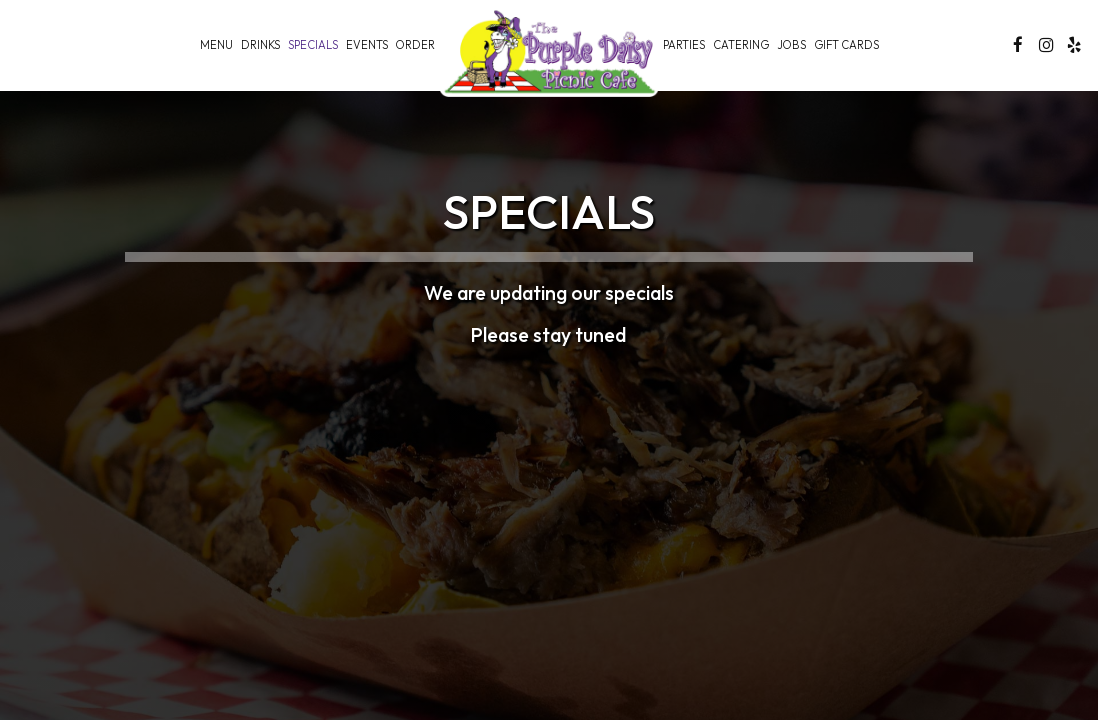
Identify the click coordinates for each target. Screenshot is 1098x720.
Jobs (791, 45)
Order (415, 45)
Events (367, 45)
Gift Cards (846, 45)
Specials (313, 45)
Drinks (260, 45)
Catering (741, 45)
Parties (684, 45)
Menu (216, 45)
